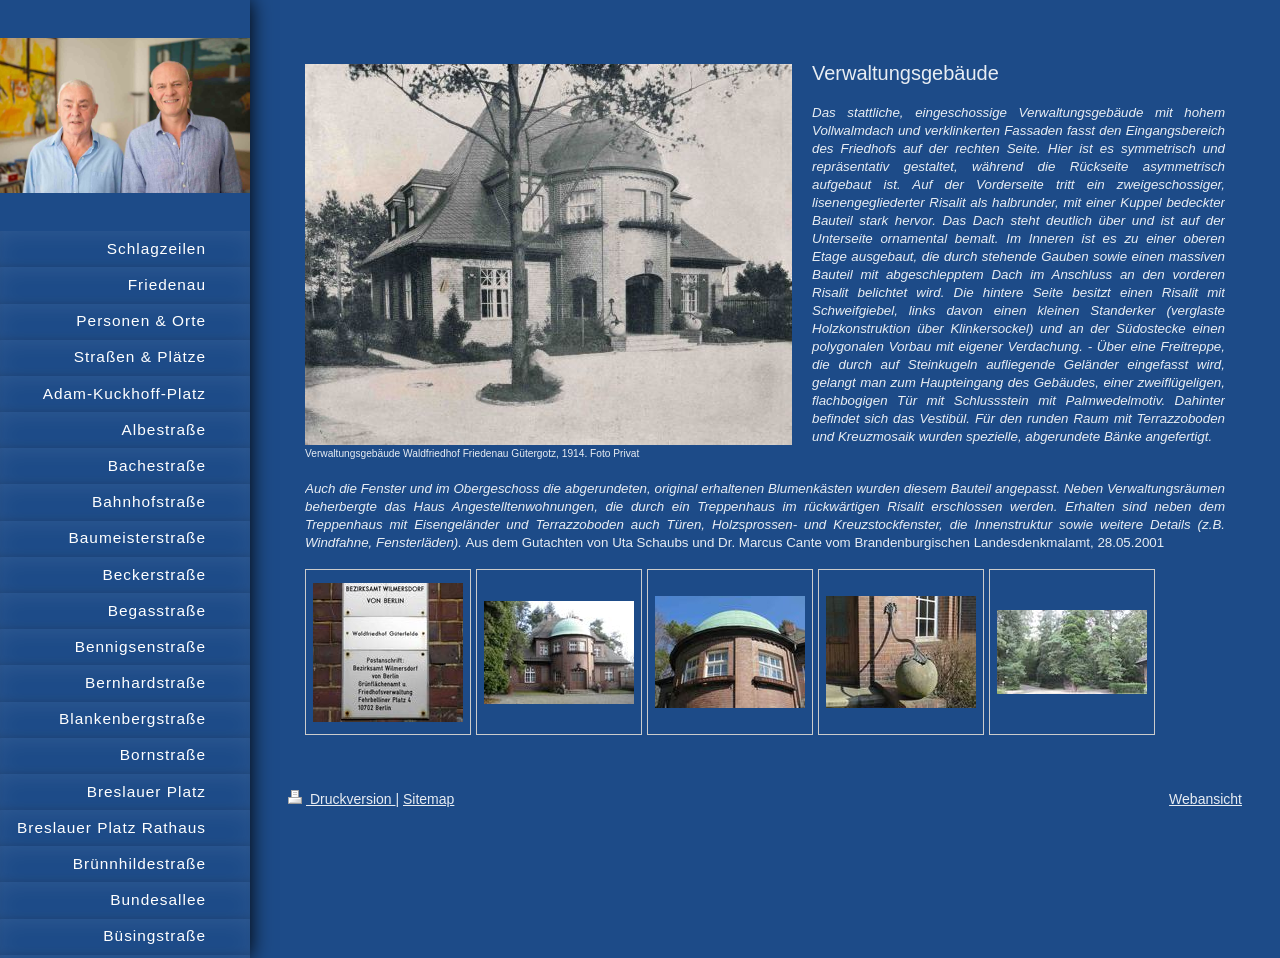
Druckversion (341, 799)
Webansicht (1205, 799)
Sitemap (428, 799)
